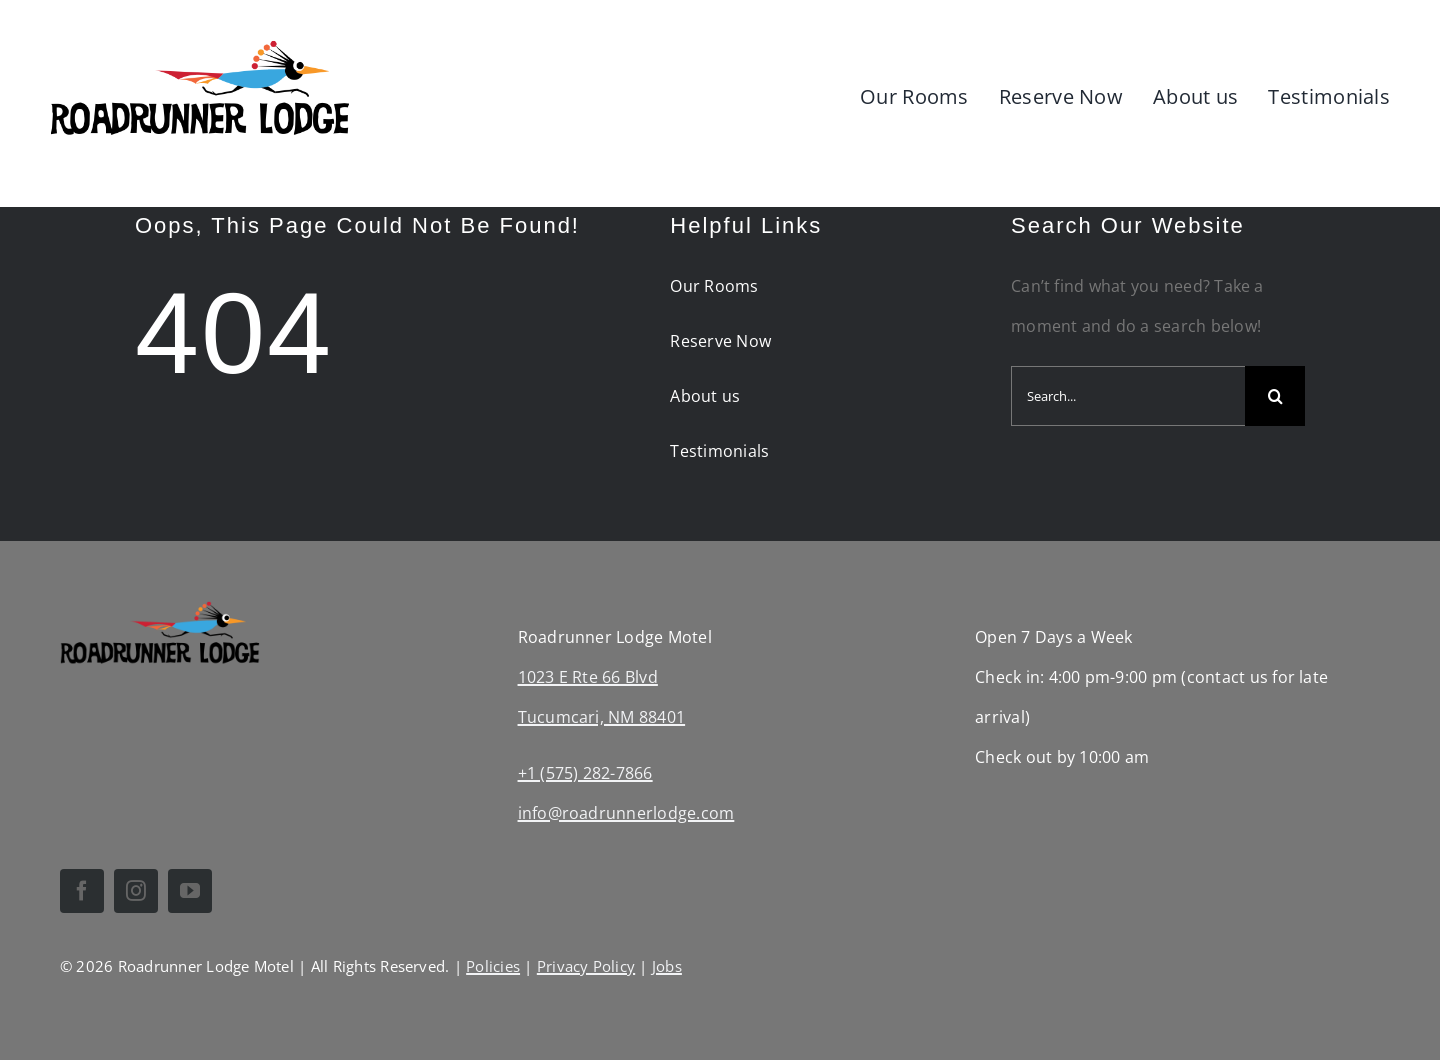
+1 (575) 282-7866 (585, 773)
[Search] (1275, 396)
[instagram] (136, 891)
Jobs (667, 966)
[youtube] (190, 891)
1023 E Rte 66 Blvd (588, 677)
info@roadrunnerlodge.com (626, 813)
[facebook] (82, 891)
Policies (493, 966)
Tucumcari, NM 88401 (602, 717)
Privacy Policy (586, 966)
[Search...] (1128, 396)
